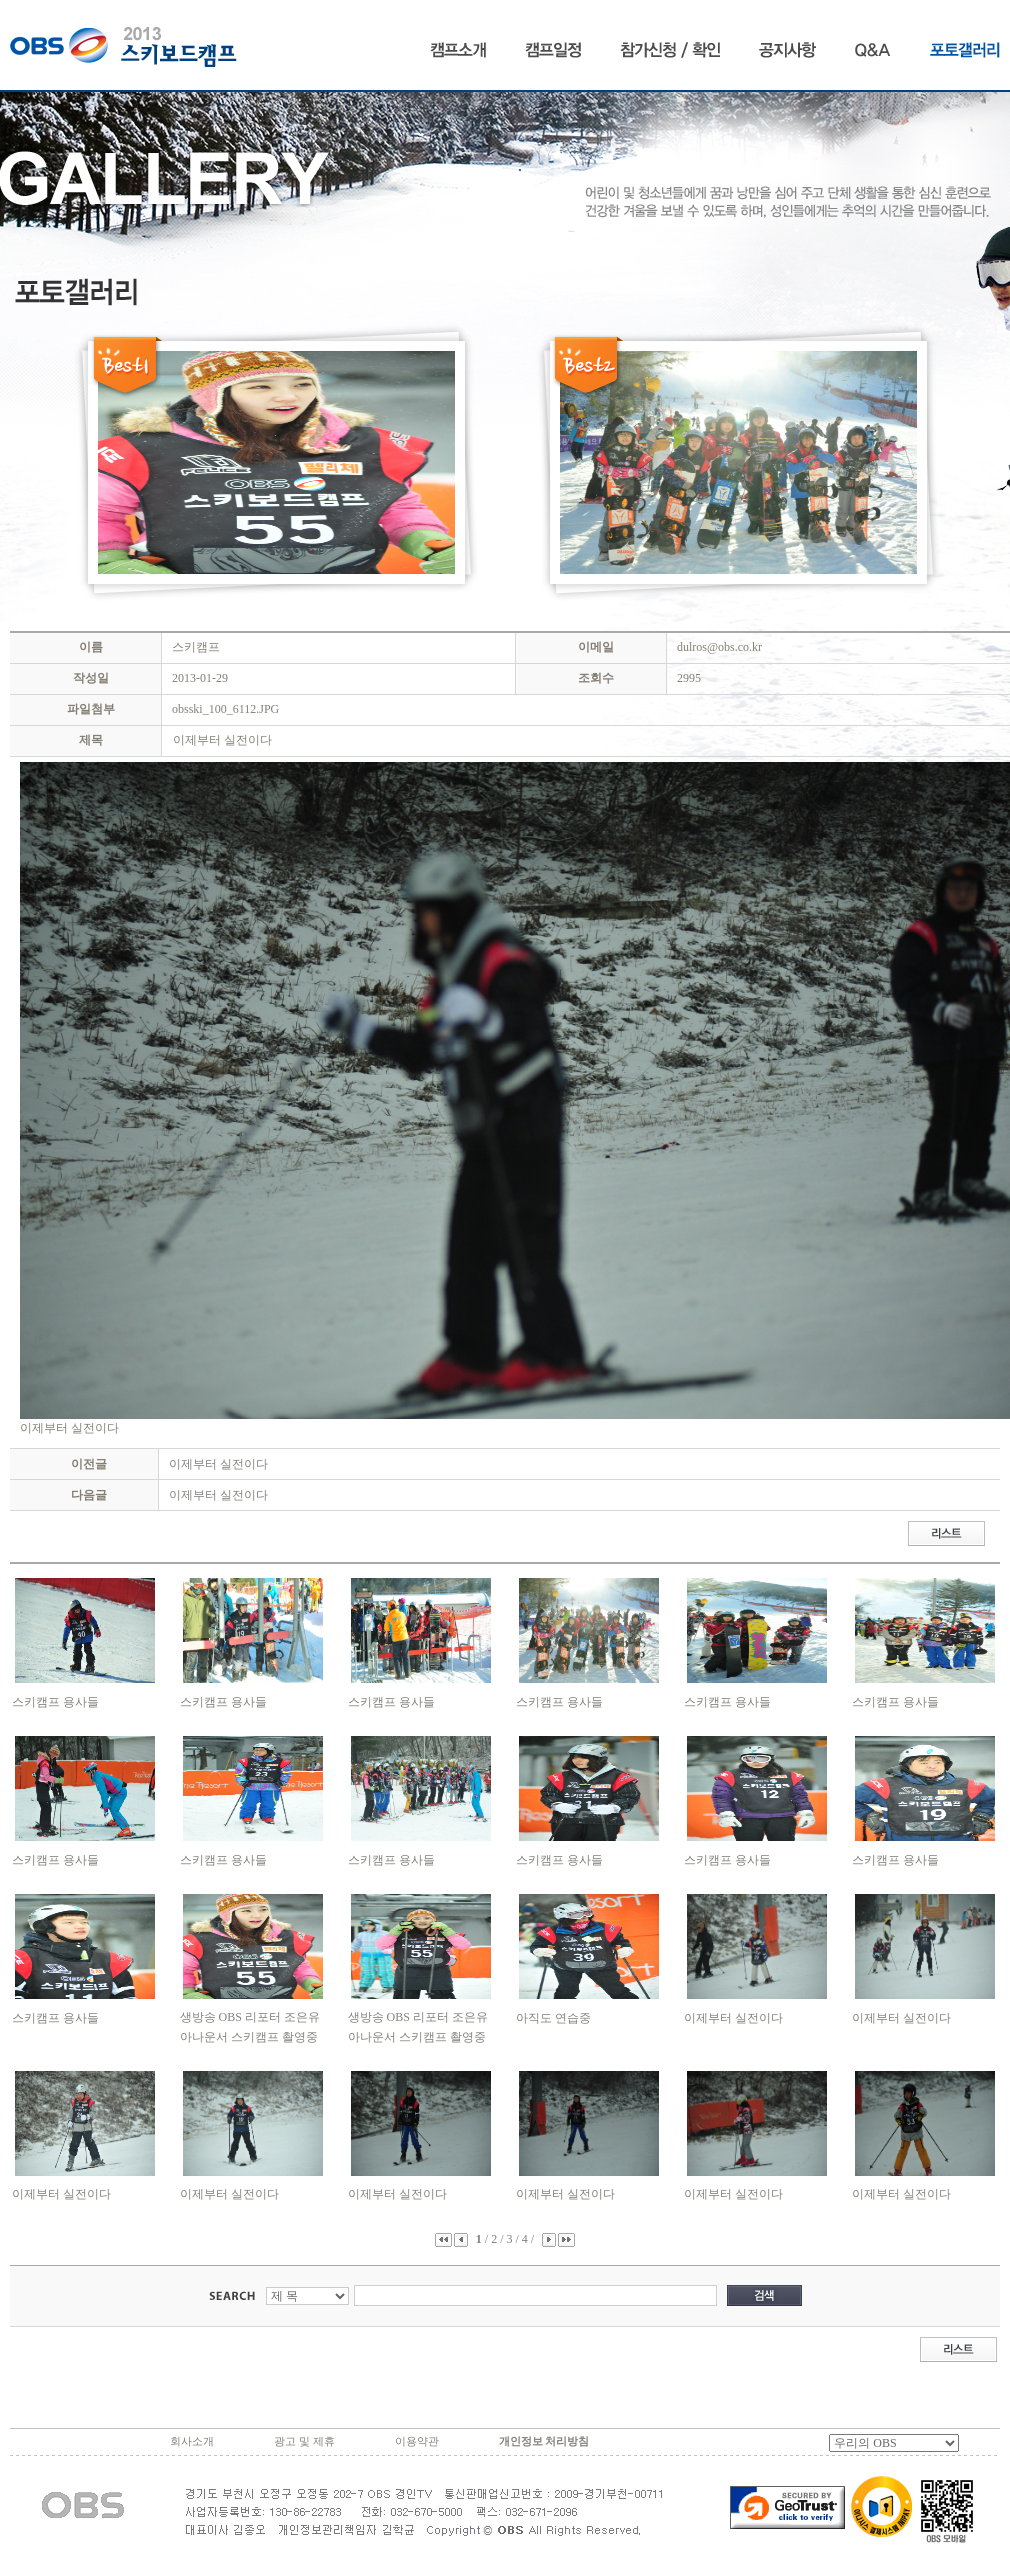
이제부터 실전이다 (218, 1464)
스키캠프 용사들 (55, 1702)
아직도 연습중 (553, 2018)
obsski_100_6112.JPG (225, 709)
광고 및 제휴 (304, 2441)
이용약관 (417, 2441)
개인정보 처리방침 (544, 2441)
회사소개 (192, 2441)
